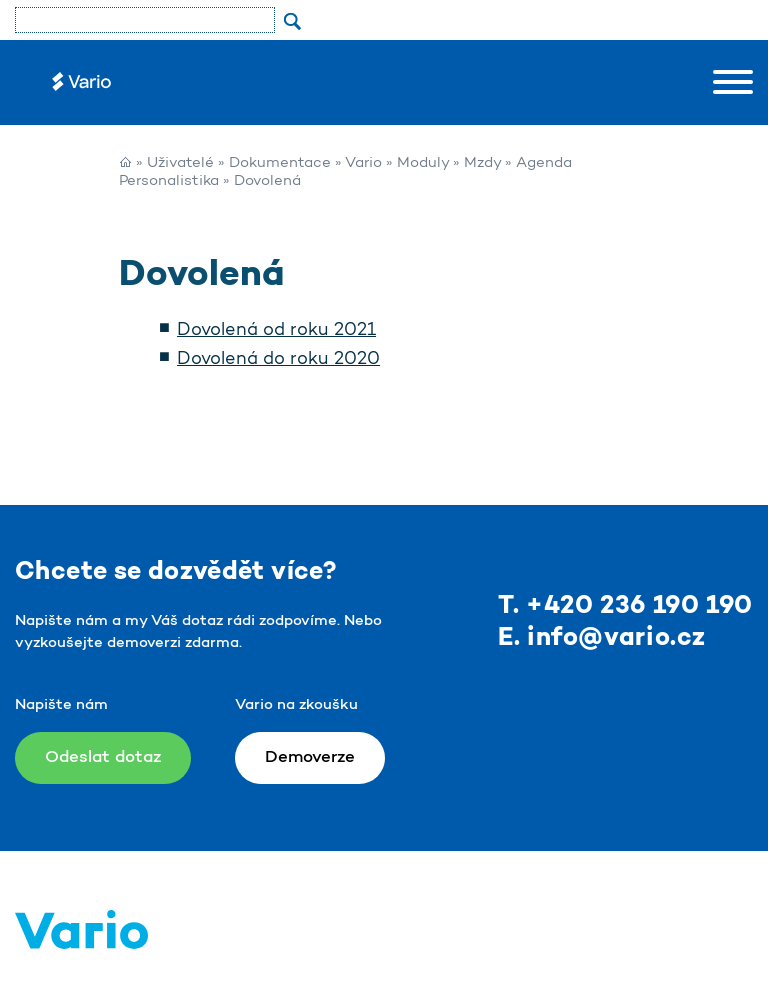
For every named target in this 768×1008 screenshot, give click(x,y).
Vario (363, 163)
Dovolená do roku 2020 (278, 360)
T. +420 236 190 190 (625, 606)
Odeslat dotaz (103, 757)
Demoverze (310, 757)
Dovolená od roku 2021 (276, 331)
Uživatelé (180, 163)
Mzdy (482, 163)
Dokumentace (280, 163)
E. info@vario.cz (602, 638)
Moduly (423, 163)
